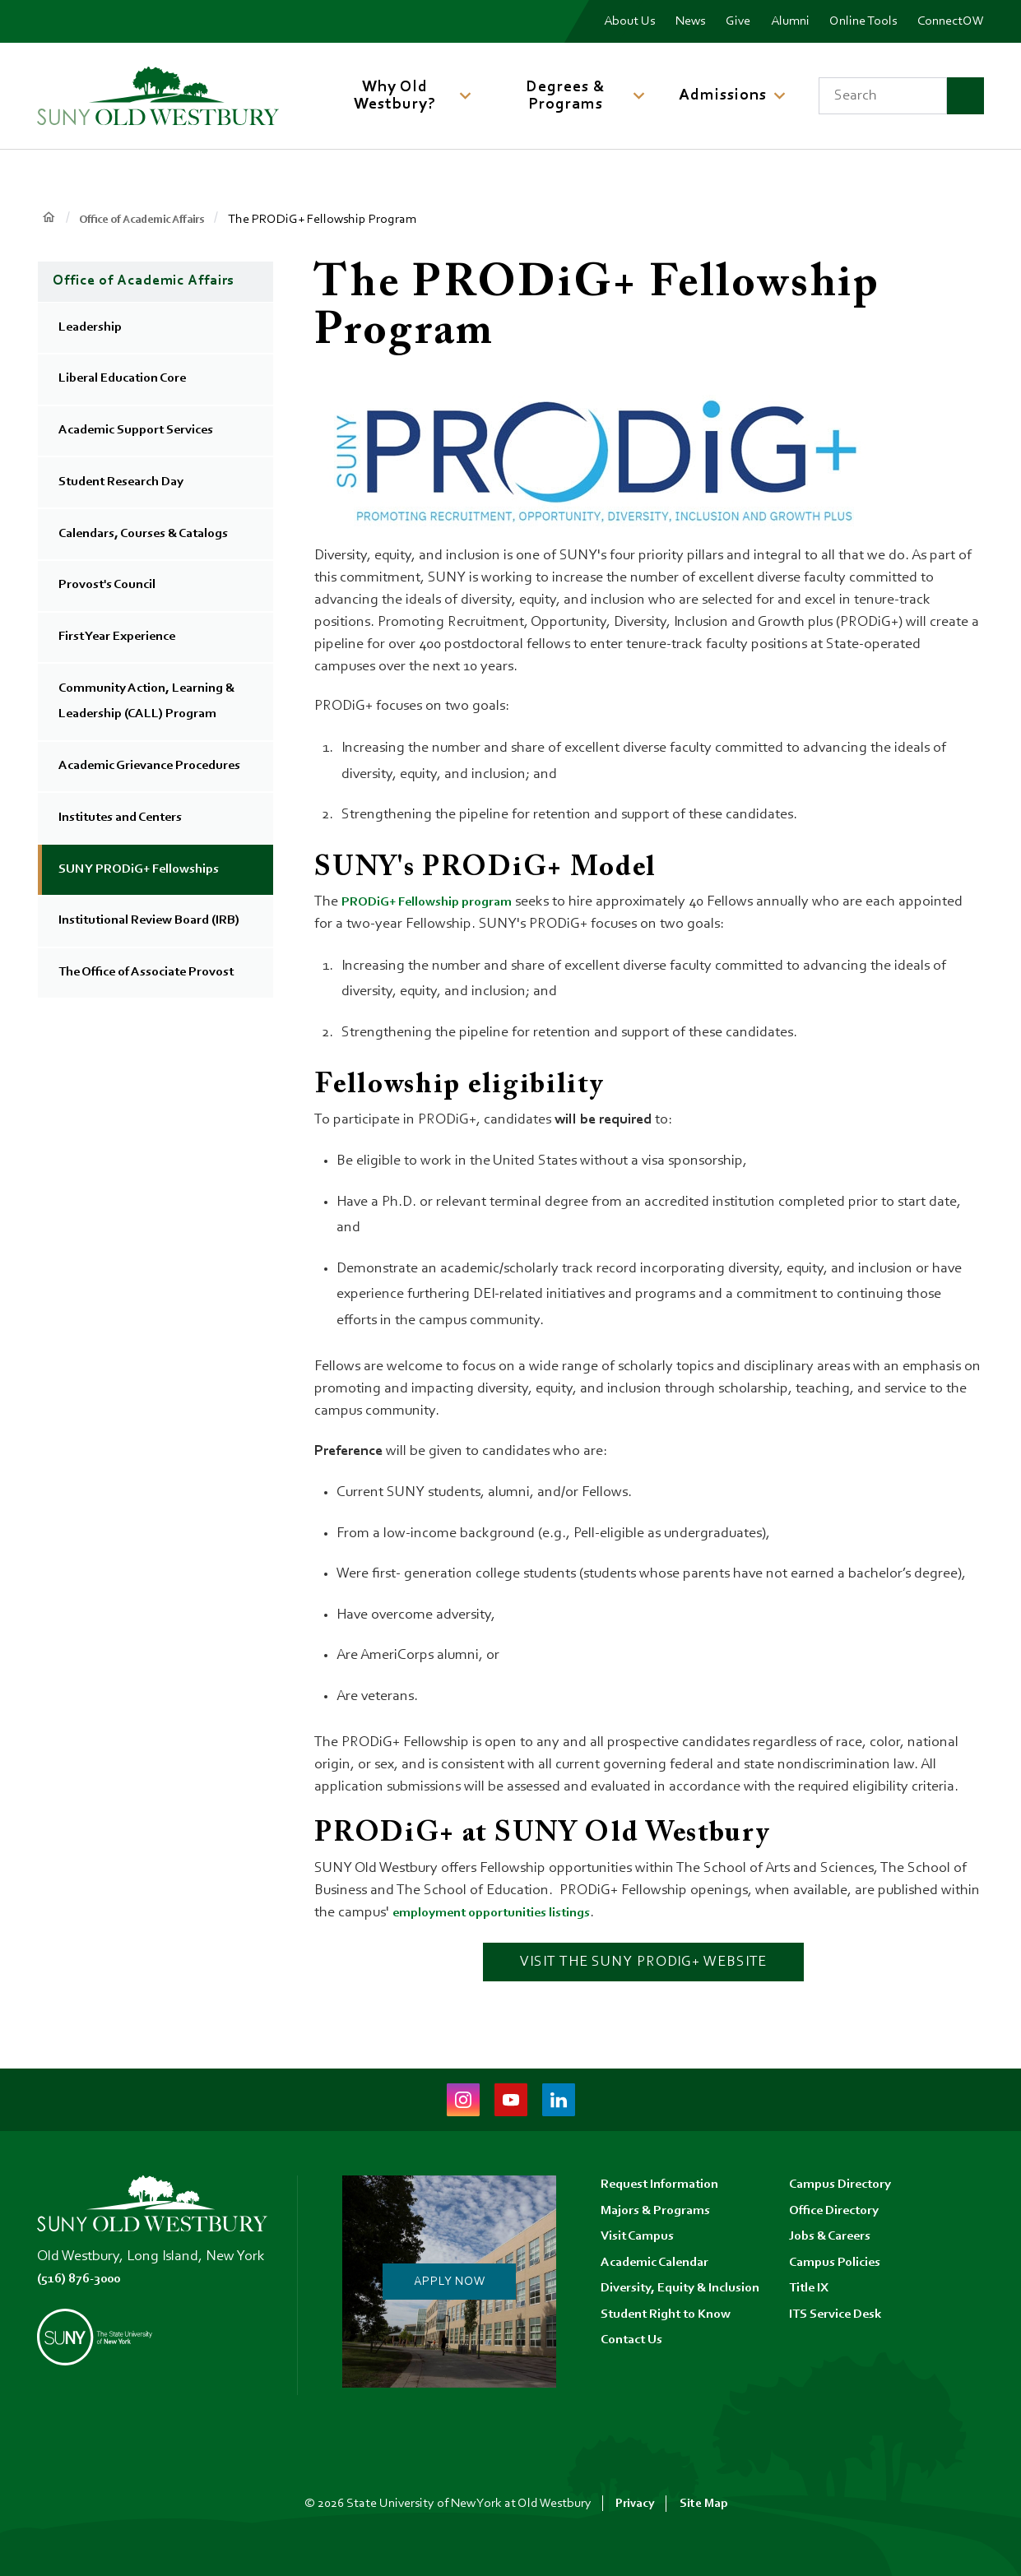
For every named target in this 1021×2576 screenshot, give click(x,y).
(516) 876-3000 (84, 2279)
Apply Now (447, 2281)
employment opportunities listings (502, 1913)
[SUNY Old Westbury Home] (158, 96)
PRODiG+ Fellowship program (436, 902)
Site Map (705, 2503)
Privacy (635, 2503)
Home (49, 217)
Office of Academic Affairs (153, 219)
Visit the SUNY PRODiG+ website (643, 1962)
